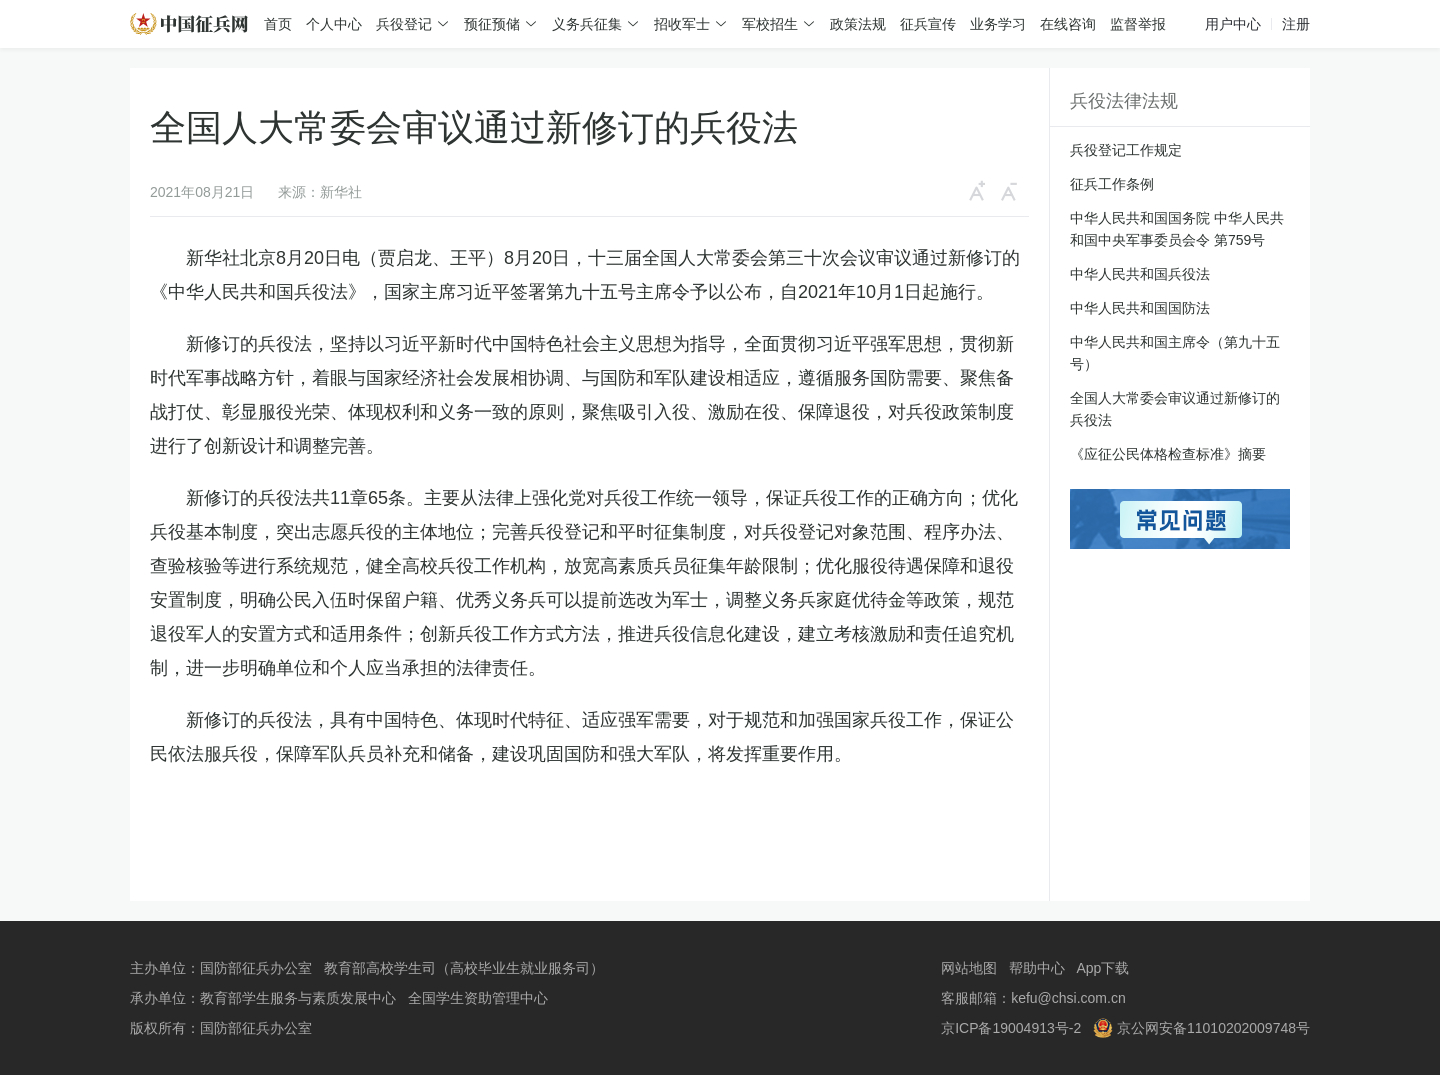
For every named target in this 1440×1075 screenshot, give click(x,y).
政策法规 (858, 24)
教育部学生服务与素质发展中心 (298, 998)
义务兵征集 (587, 24)
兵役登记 (404, 24)
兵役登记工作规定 (1126, 150)
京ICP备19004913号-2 (1011, 1028)
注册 (1296, 24)
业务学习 (998, 24)
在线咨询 (1068, 24)
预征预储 (492, 24)
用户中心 (1233, 24)
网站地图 (969, 968)
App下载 (1102, 968)
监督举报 (1138, 24)
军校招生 (770, 24)
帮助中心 (1037, 968)
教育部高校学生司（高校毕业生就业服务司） (464, 968)
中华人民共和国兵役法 (1140, 274)
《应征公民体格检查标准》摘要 (1168, 454)
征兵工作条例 (1112, 184)
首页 (278, 24)
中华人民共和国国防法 (1140, 308)
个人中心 (334, 24)
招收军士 (682, 24)
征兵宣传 (928, 24)
